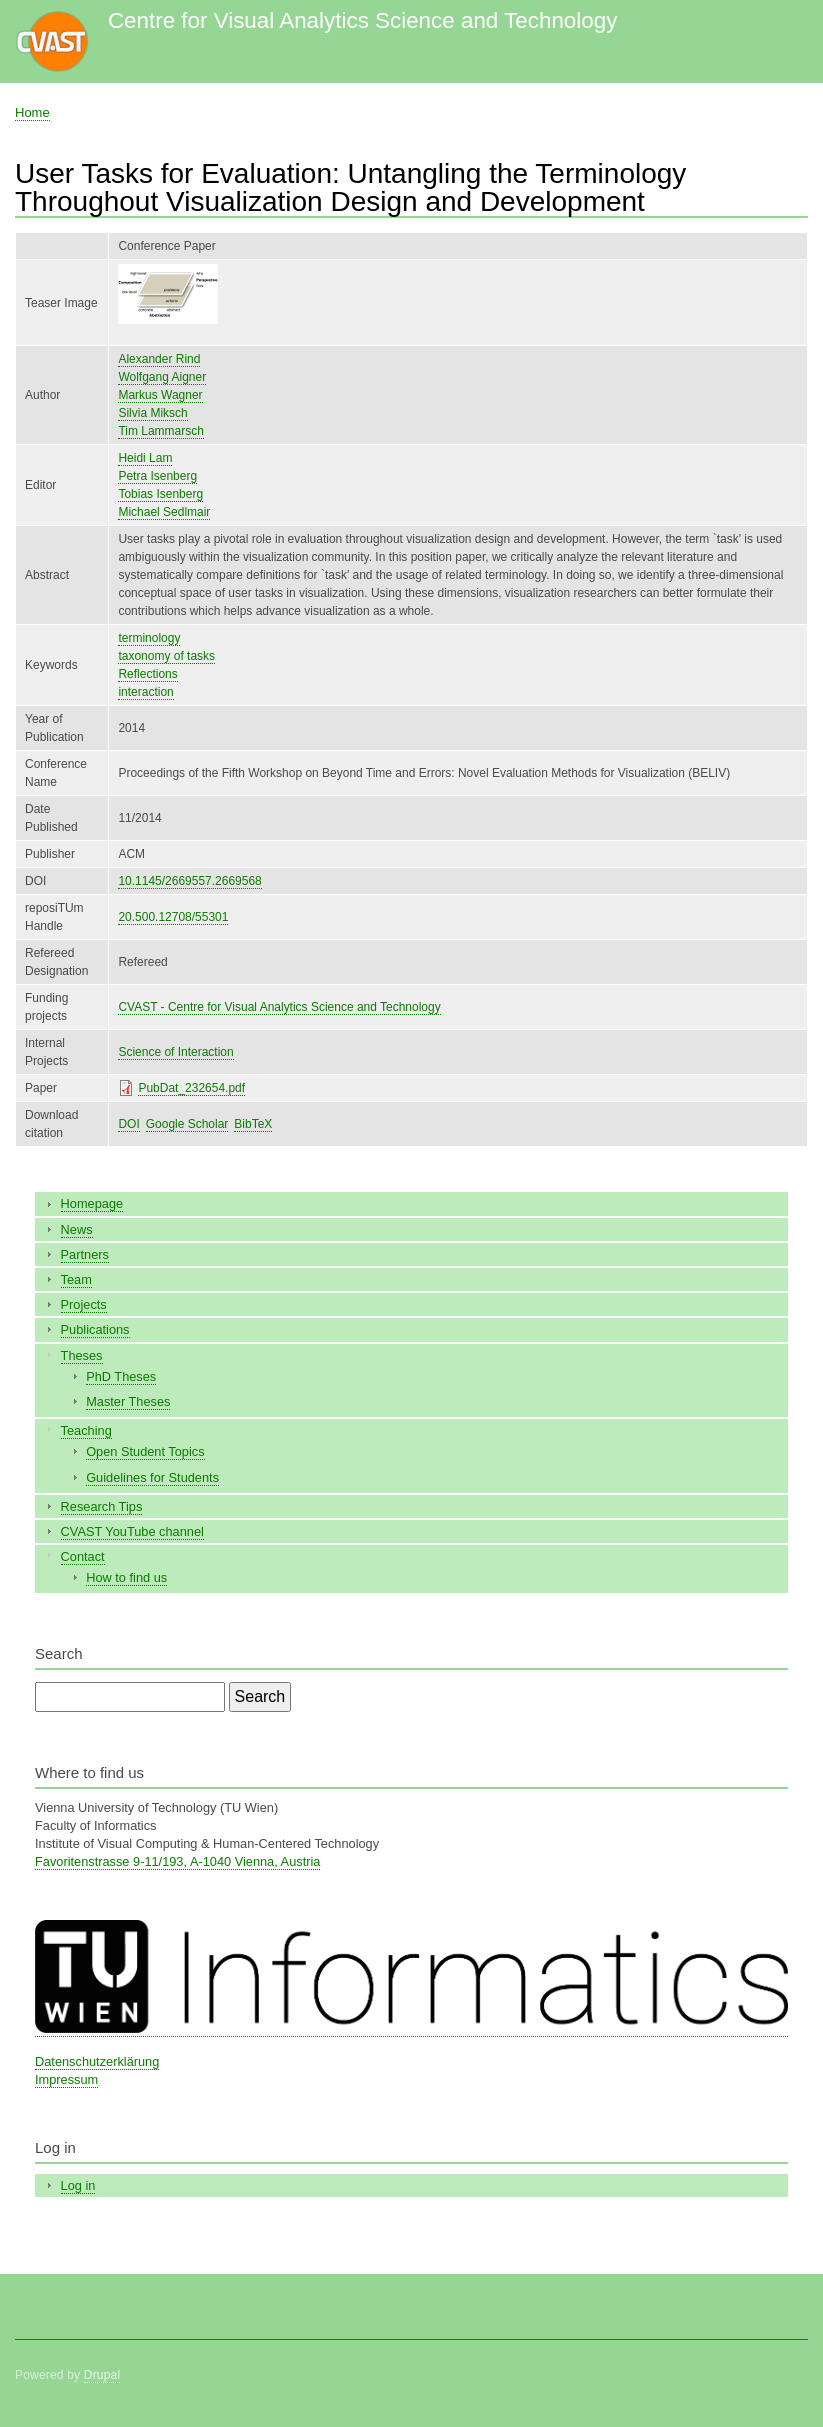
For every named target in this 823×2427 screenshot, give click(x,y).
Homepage (92, 1203)
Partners (85, 1254)
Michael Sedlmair (164, 512)
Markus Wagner (160, 395)
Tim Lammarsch (160, 431)
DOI (128, 1124)
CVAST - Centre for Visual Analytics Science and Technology (279, 1007)
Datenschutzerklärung (97, 2061)
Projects (84, 1304)
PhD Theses (121, 1376)
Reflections (147, 674)
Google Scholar (187, 1124)
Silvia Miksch (152, 413)
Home (32, 112)
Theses (82, 1355)
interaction (145, 692)
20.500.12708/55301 (173, 917)
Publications (95, 1329)
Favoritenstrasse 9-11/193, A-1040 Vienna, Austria (177, 1861)
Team (76, 1279)
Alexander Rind (159, 359)
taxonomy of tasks (166, 656)
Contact (83, 1556)
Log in (78, 2185)
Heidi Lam (145, 458)
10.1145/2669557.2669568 (189, 881)
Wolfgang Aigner (162, 377)
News (77, 1229)
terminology (149, 638)
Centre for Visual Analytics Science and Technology (362, 20)
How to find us (126, 1577)
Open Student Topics (145, 1451)
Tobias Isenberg (160, 494)
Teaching (86, 1430)
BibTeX (253, 1124)
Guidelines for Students (152, 1477)
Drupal (102, 2375)
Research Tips (102, 1506)
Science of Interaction (175, 1052)
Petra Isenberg (157, 476)
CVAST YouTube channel (132, 1531)
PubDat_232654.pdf (191, 1088)
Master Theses (128, 1401)
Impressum (66, 2079)
